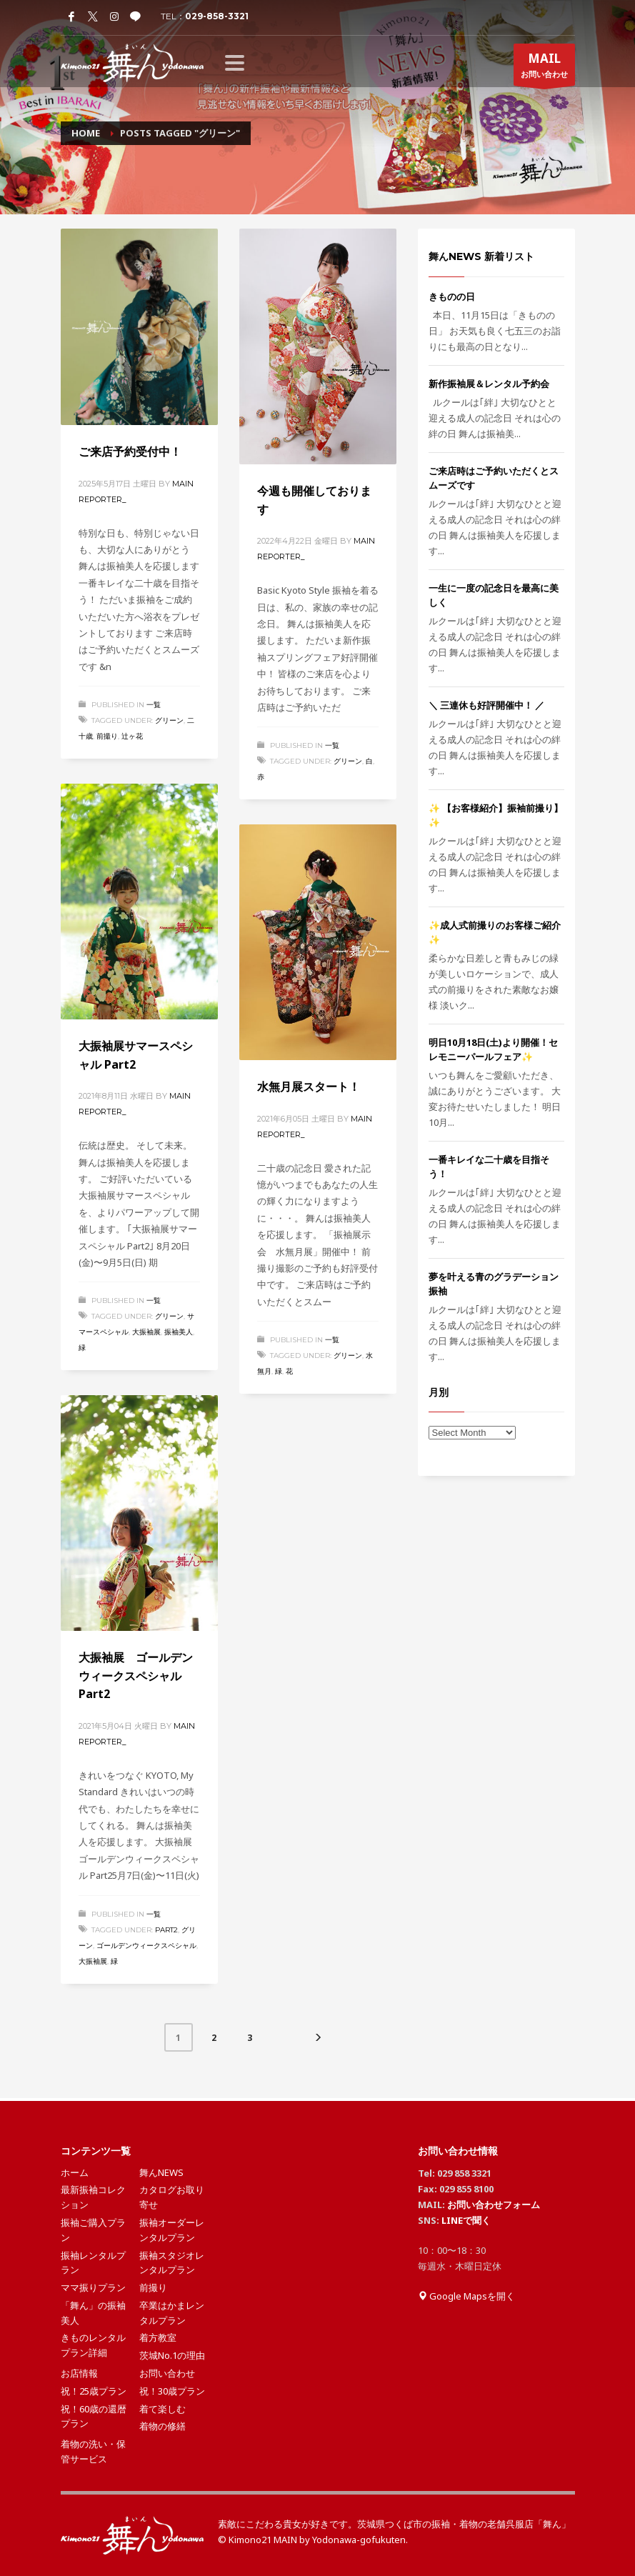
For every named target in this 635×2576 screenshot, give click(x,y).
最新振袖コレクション (93, 2197)
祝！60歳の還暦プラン (93, 2416)
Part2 (166, 1930)
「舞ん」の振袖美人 (93, 2313)
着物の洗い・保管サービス (93, 2451)
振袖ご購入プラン (93, 2230)
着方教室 (157, 2337)
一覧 (153, 704)
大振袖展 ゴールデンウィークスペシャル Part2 (136, 1675)
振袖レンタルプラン (93, 2263)
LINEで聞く (466, 2220)
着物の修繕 (162, 2426)
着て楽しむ (162, 2408)
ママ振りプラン (93, 2287)
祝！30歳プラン (172, 2391)
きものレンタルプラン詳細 (93, 2345)
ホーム (75, 2172)
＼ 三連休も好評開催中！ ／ (486, 705)
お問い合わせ (544, 68)
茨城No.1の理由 (172, 2355)
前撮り (107, 736)
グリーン (169, 720)
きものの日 (452, 296)
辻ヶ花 (132, 736)
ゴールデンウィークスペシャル (146, 1945)
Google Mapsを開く (466, 2296)
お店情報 (79, 2373)
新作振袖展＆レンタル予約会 (489, 383)
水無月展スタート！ (308, 1086)
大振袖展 (146, 1332)
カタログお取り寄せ (171, 2197)
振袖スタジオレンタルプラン (171, 2263)
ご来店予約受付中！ (130, 451)
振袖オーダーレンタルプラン (171, 2230)
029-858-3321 (217, 16)
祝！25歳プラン (93, 2391)
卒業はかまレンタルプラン (171, 2313)
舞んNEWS (161, 2172)
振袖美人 (178, 1332)
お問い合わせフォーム (493, 2204)
